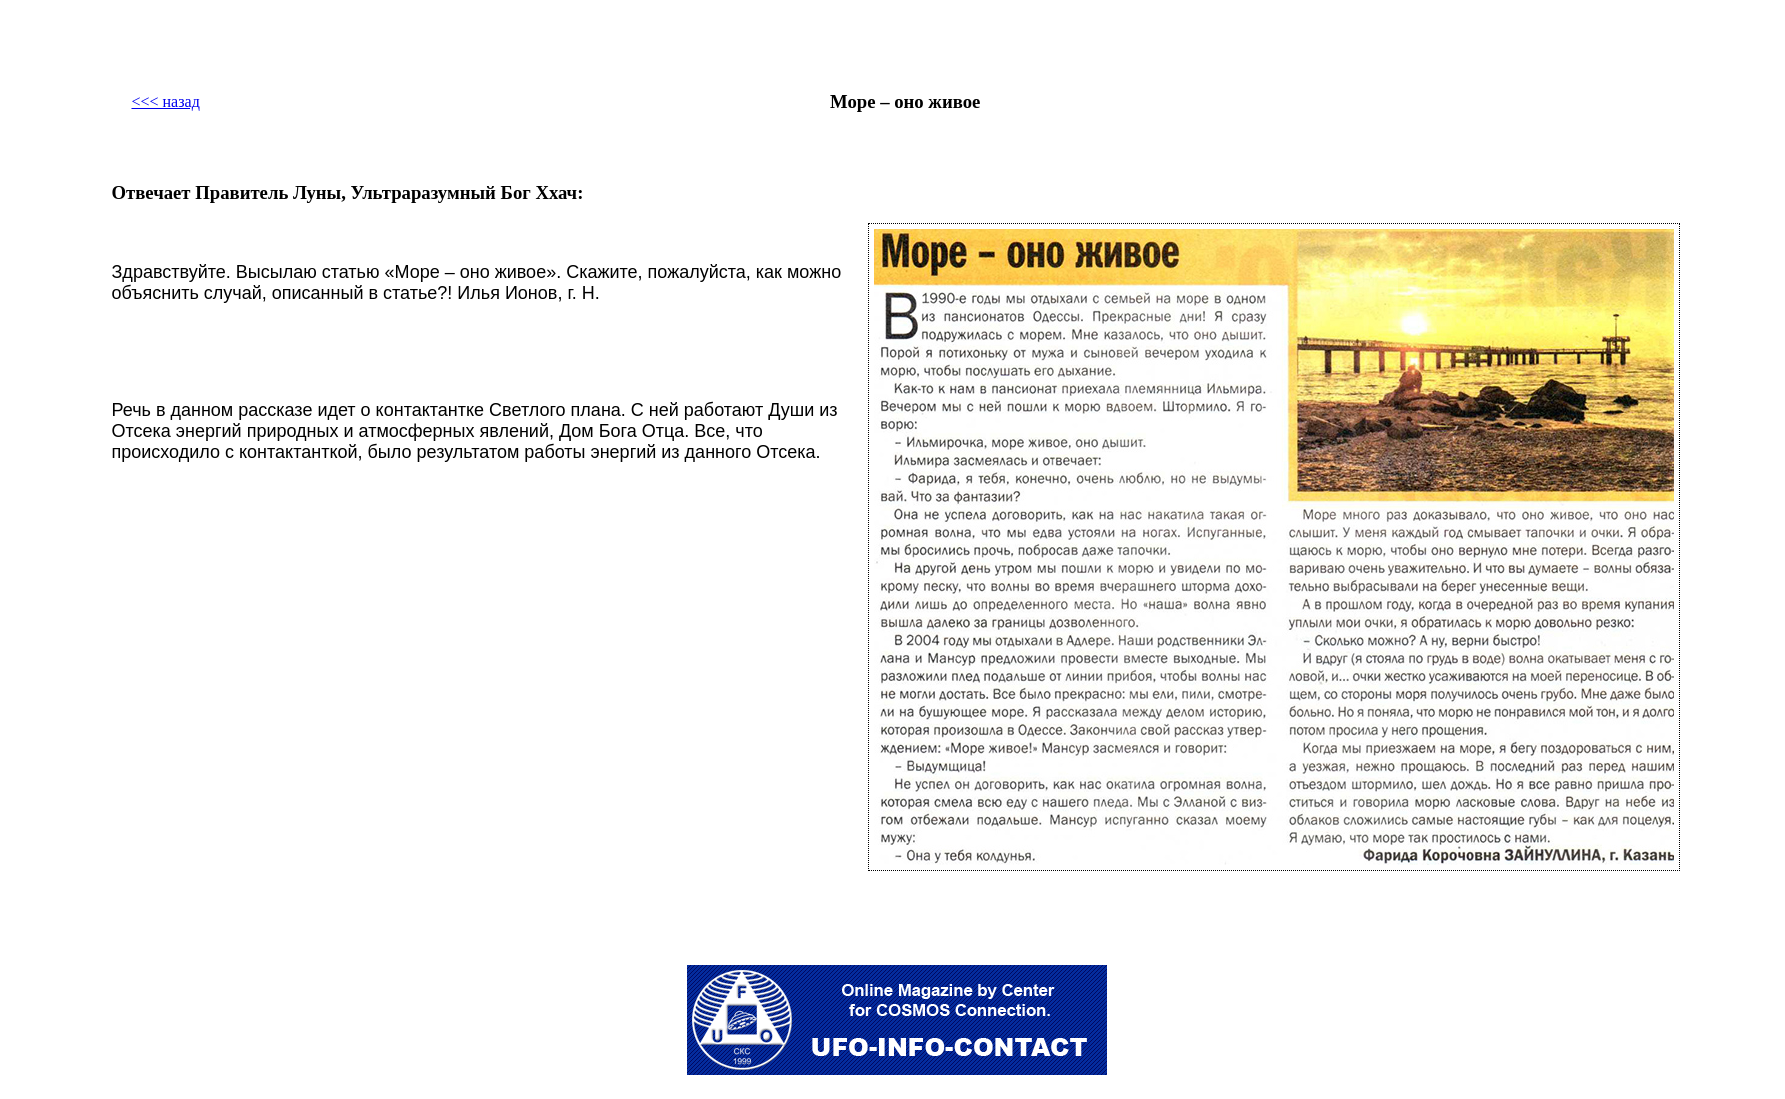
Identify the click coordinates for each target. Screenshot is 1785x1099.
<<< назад (165, 101)
